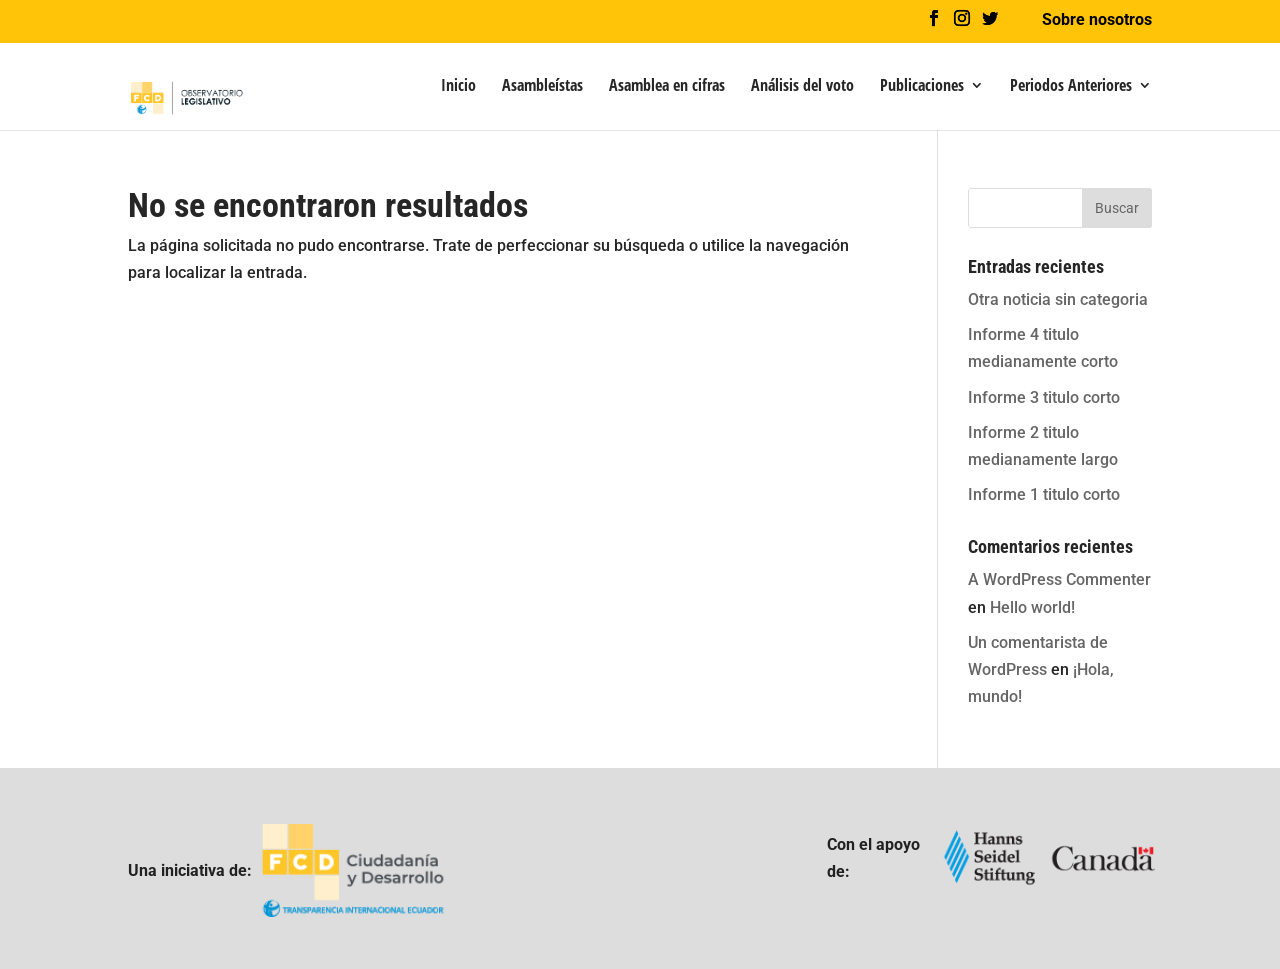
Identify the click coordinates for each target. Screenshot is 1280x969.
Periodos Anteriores (1071, 87)
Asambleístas (542, 87)
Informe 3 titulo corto (1044, 397)
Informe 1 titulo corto (1044, 494)
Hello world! (1032, 607)
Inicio (458, 87)
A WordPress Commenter (1059, 579)
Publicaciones (922, 87)
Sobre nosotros (1097, 20)
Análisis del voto (802, 87)
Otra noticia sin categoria (1058, 299)
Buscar (1117, 208)
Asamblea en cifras (667, 87)
